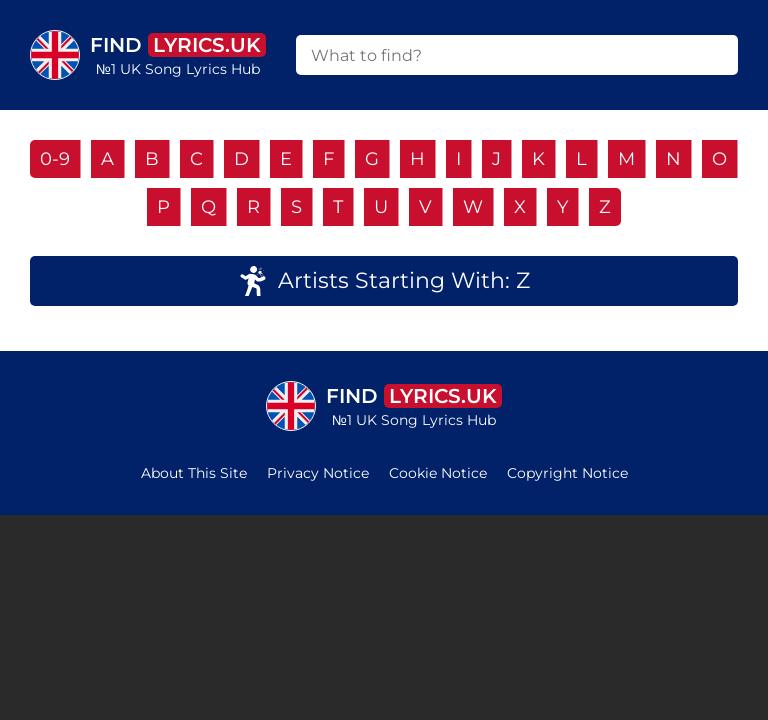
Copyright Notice (567, 473)
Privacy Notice (318, 473)
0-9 (55, 159)
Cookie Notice (438, 473)
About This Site (194, 473)
